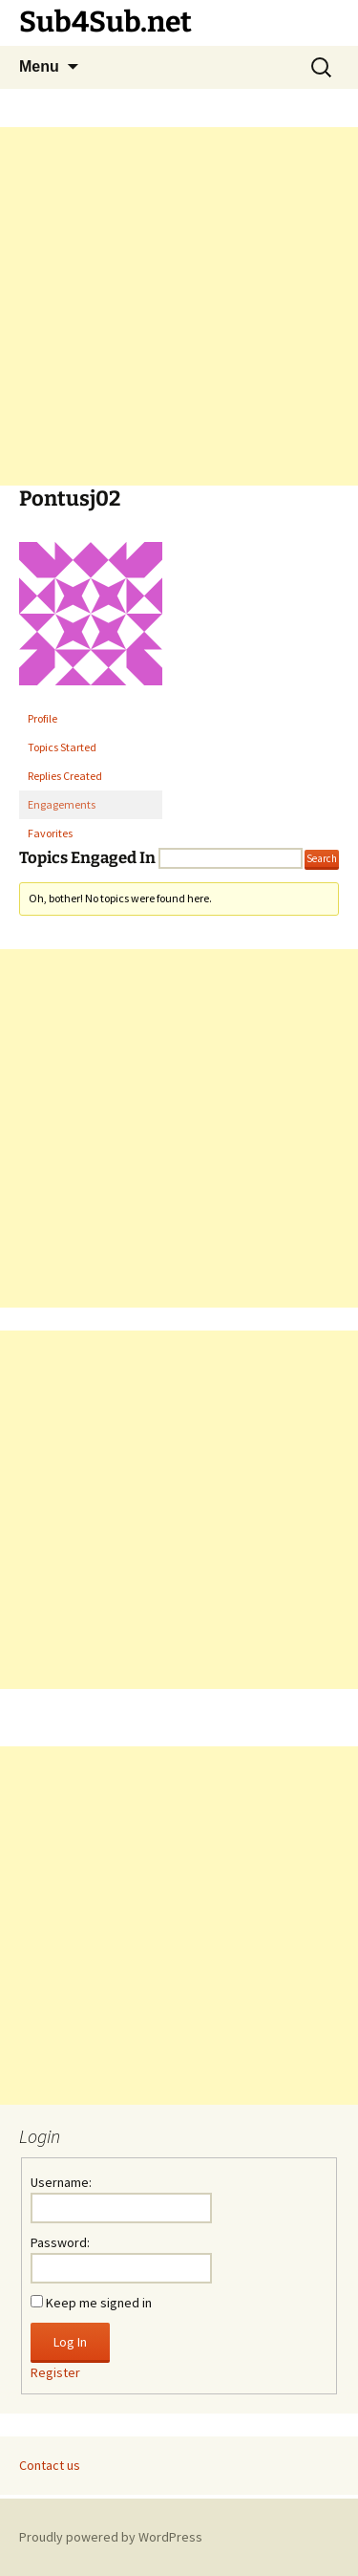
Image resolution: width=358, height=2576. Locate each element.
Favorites (50, 833)
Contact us (49, 2465)
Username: (61, 2182)
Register (55, 2372)
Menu (39, 66)
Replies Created (65, 775)
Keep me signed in (99, 2302)
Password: (60, 2242)
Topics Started (62, 747)
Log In (70, 2341)
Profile (42, 718)
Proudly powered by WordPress (110, 2536)
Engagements (61, 804)
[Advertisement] (179, 306)
